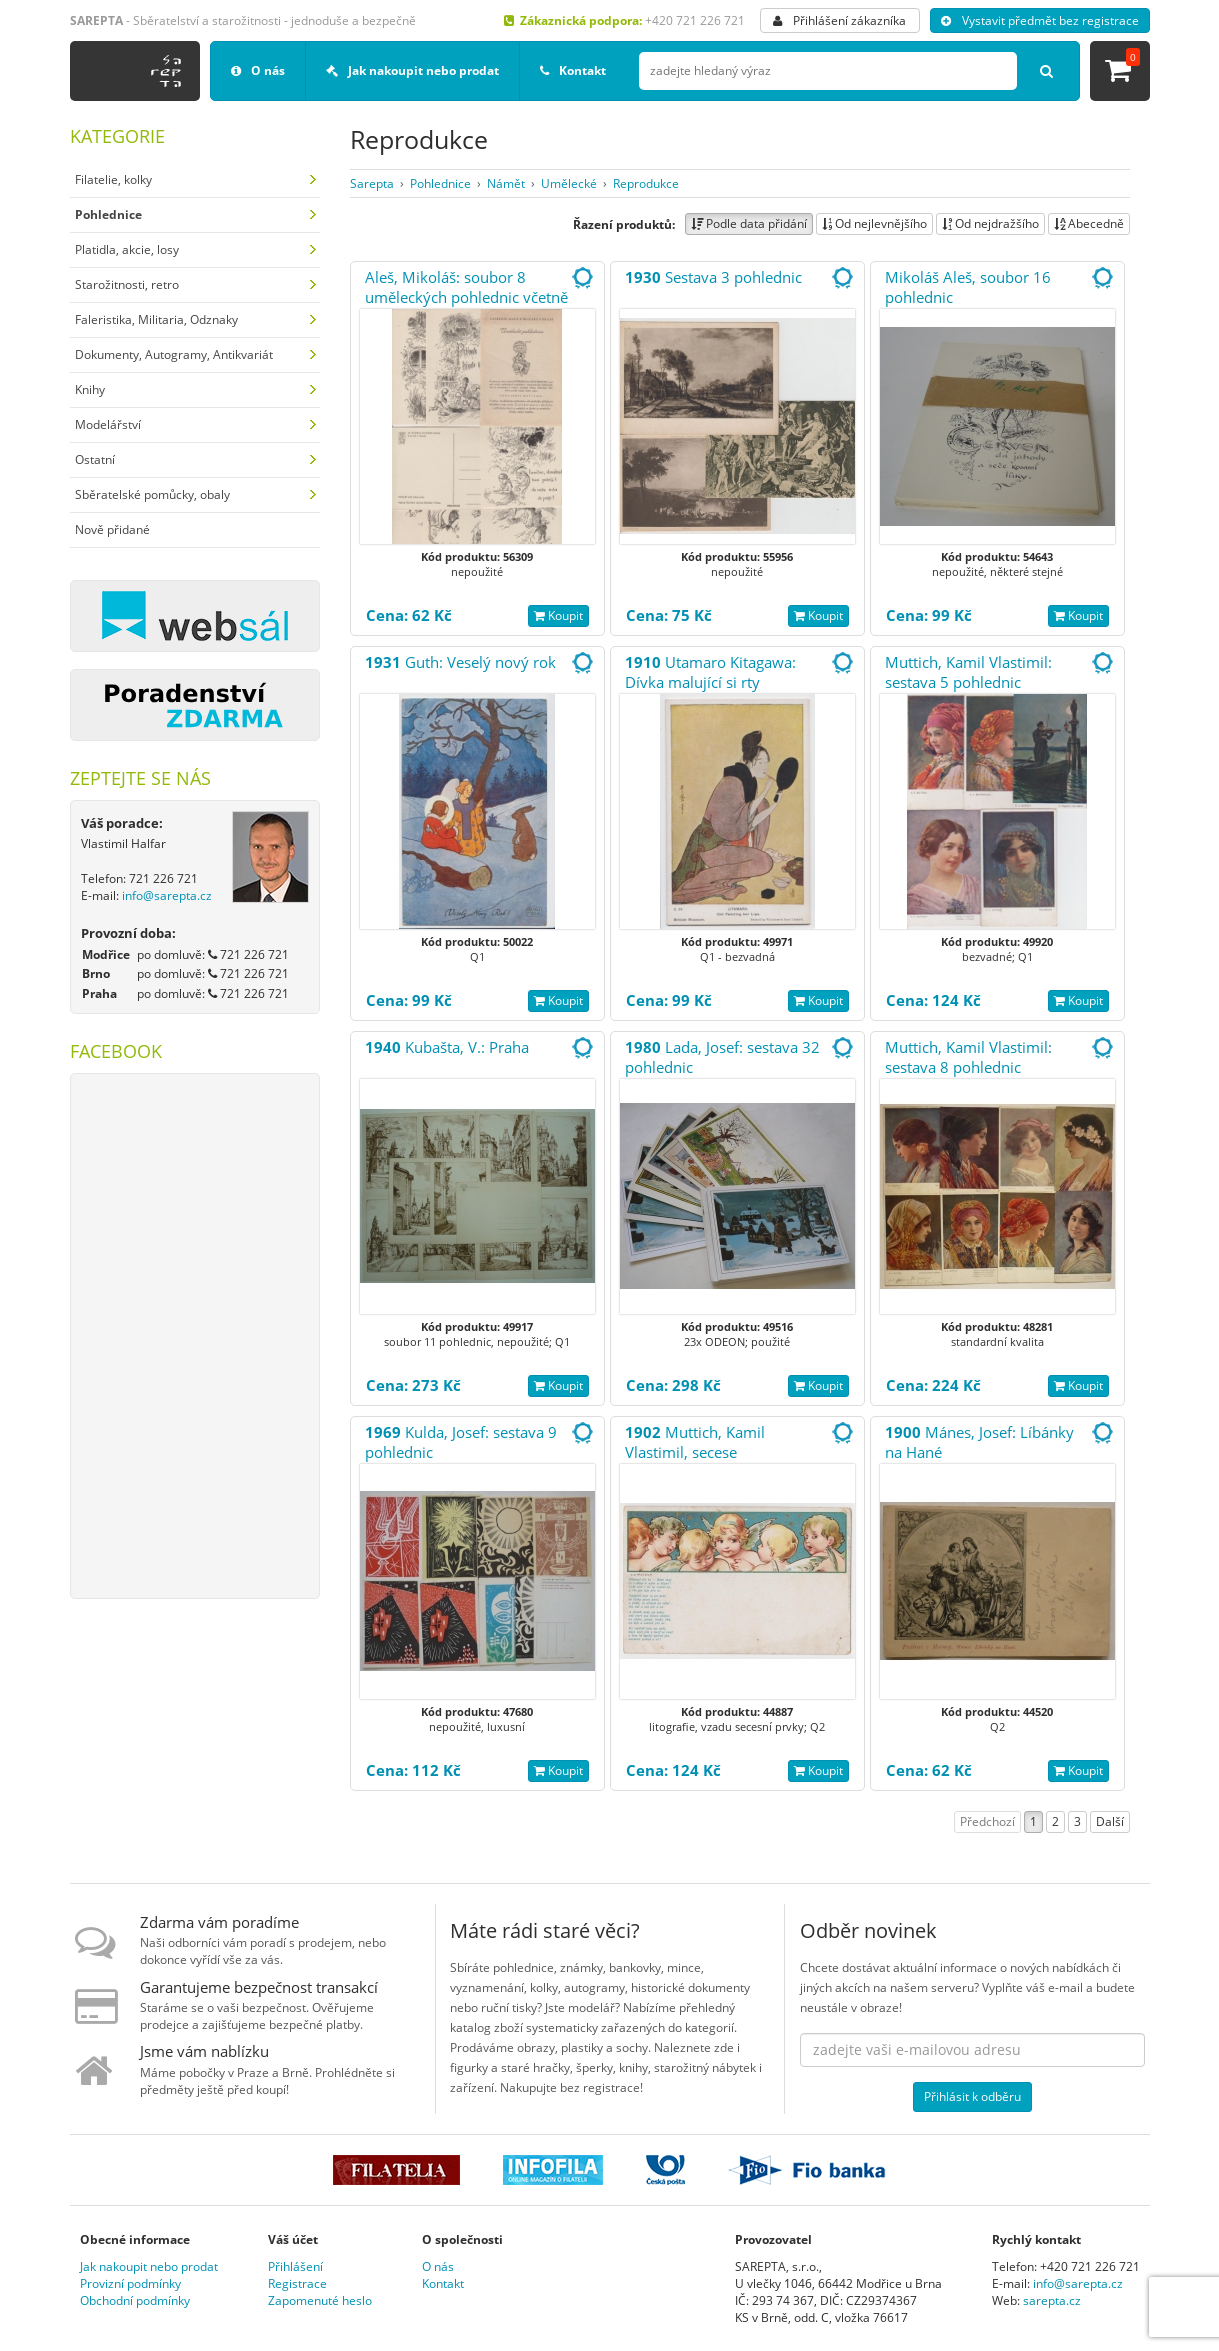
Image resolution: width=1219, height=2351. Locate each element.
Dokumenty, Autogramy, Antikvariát (174, 354)
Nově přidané (112, 529)
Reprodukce (646, 183)
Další (1110, 1821)
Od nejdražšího (990, 223)
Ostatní (95, 459)
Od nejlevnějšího (874, 223)
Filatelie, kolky (113, 179)
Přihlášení (295, 2266)
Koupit (558, 615)
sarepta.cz (1052, 2300)
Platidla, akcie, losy (127, 249)
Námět (506, 183)
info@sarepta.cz (167, 895)
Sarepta (372, 183)
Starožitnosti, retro (127, 284)
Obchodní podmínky (135, 2300)
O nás (258, 70)
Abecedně (1089, 223)
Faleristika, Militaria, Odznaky (156, 319)
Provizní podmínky (130, 2283)
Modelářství (108, 424)
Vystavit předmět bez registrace (1040, 20)
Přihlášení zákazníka (839, 20)
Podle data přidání (749, 223)
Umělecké (569, 183)
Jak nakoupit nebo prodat (412, 70)
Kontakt (573, 70)
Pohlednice (440, 183)
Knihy (90, 389)
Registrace (297, 2283)
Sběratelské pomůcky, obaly (152, 494)
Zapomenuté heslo (320, 2300)
